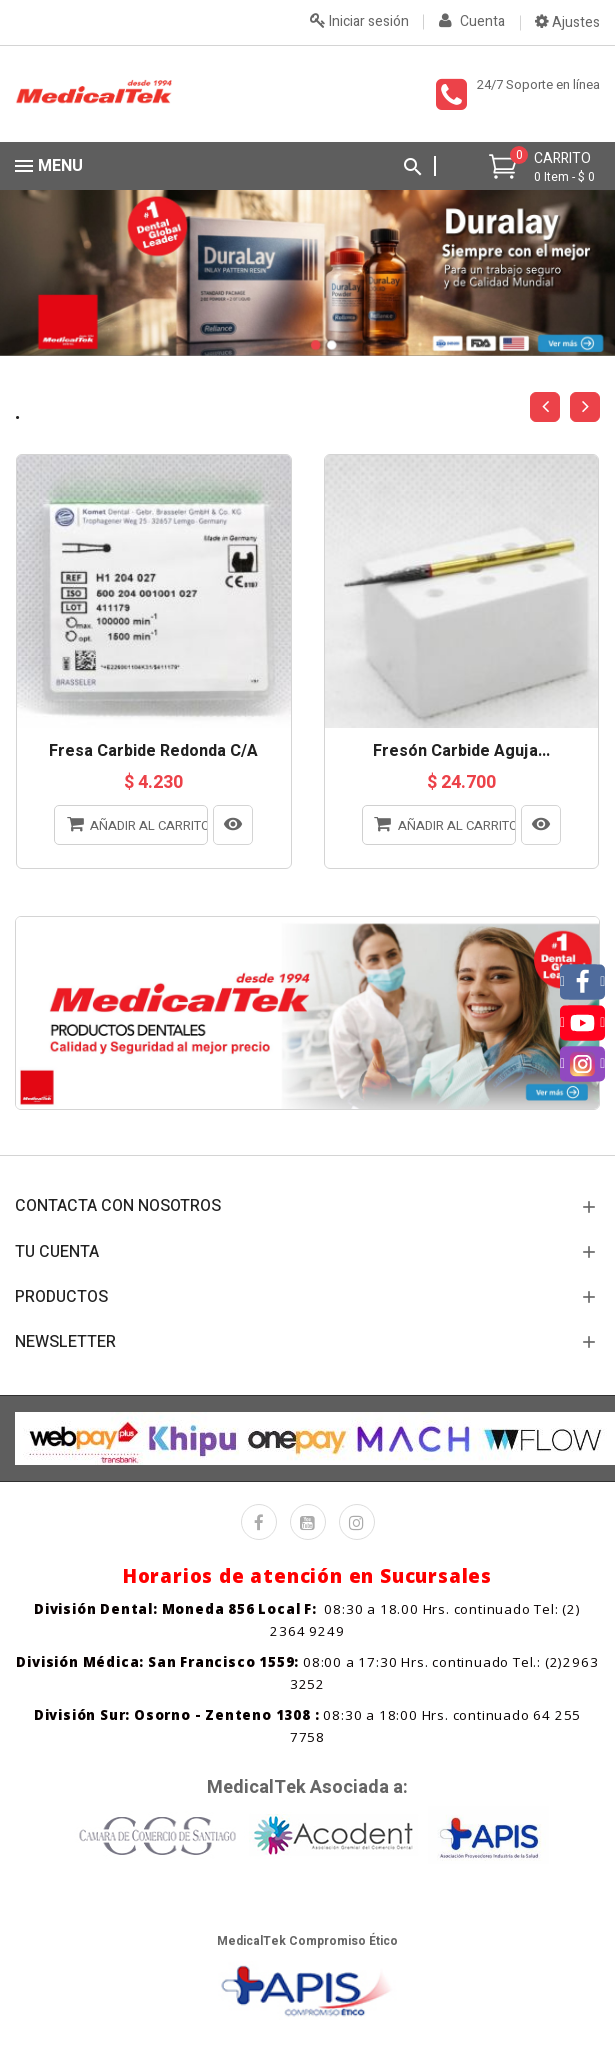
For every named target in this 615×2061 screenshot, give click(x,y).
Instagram (357, 1522)
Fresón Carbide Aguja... (461, 752)
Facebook (259, 1522)
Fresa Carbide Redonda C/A (153, 752)
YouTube (308, 1522)
